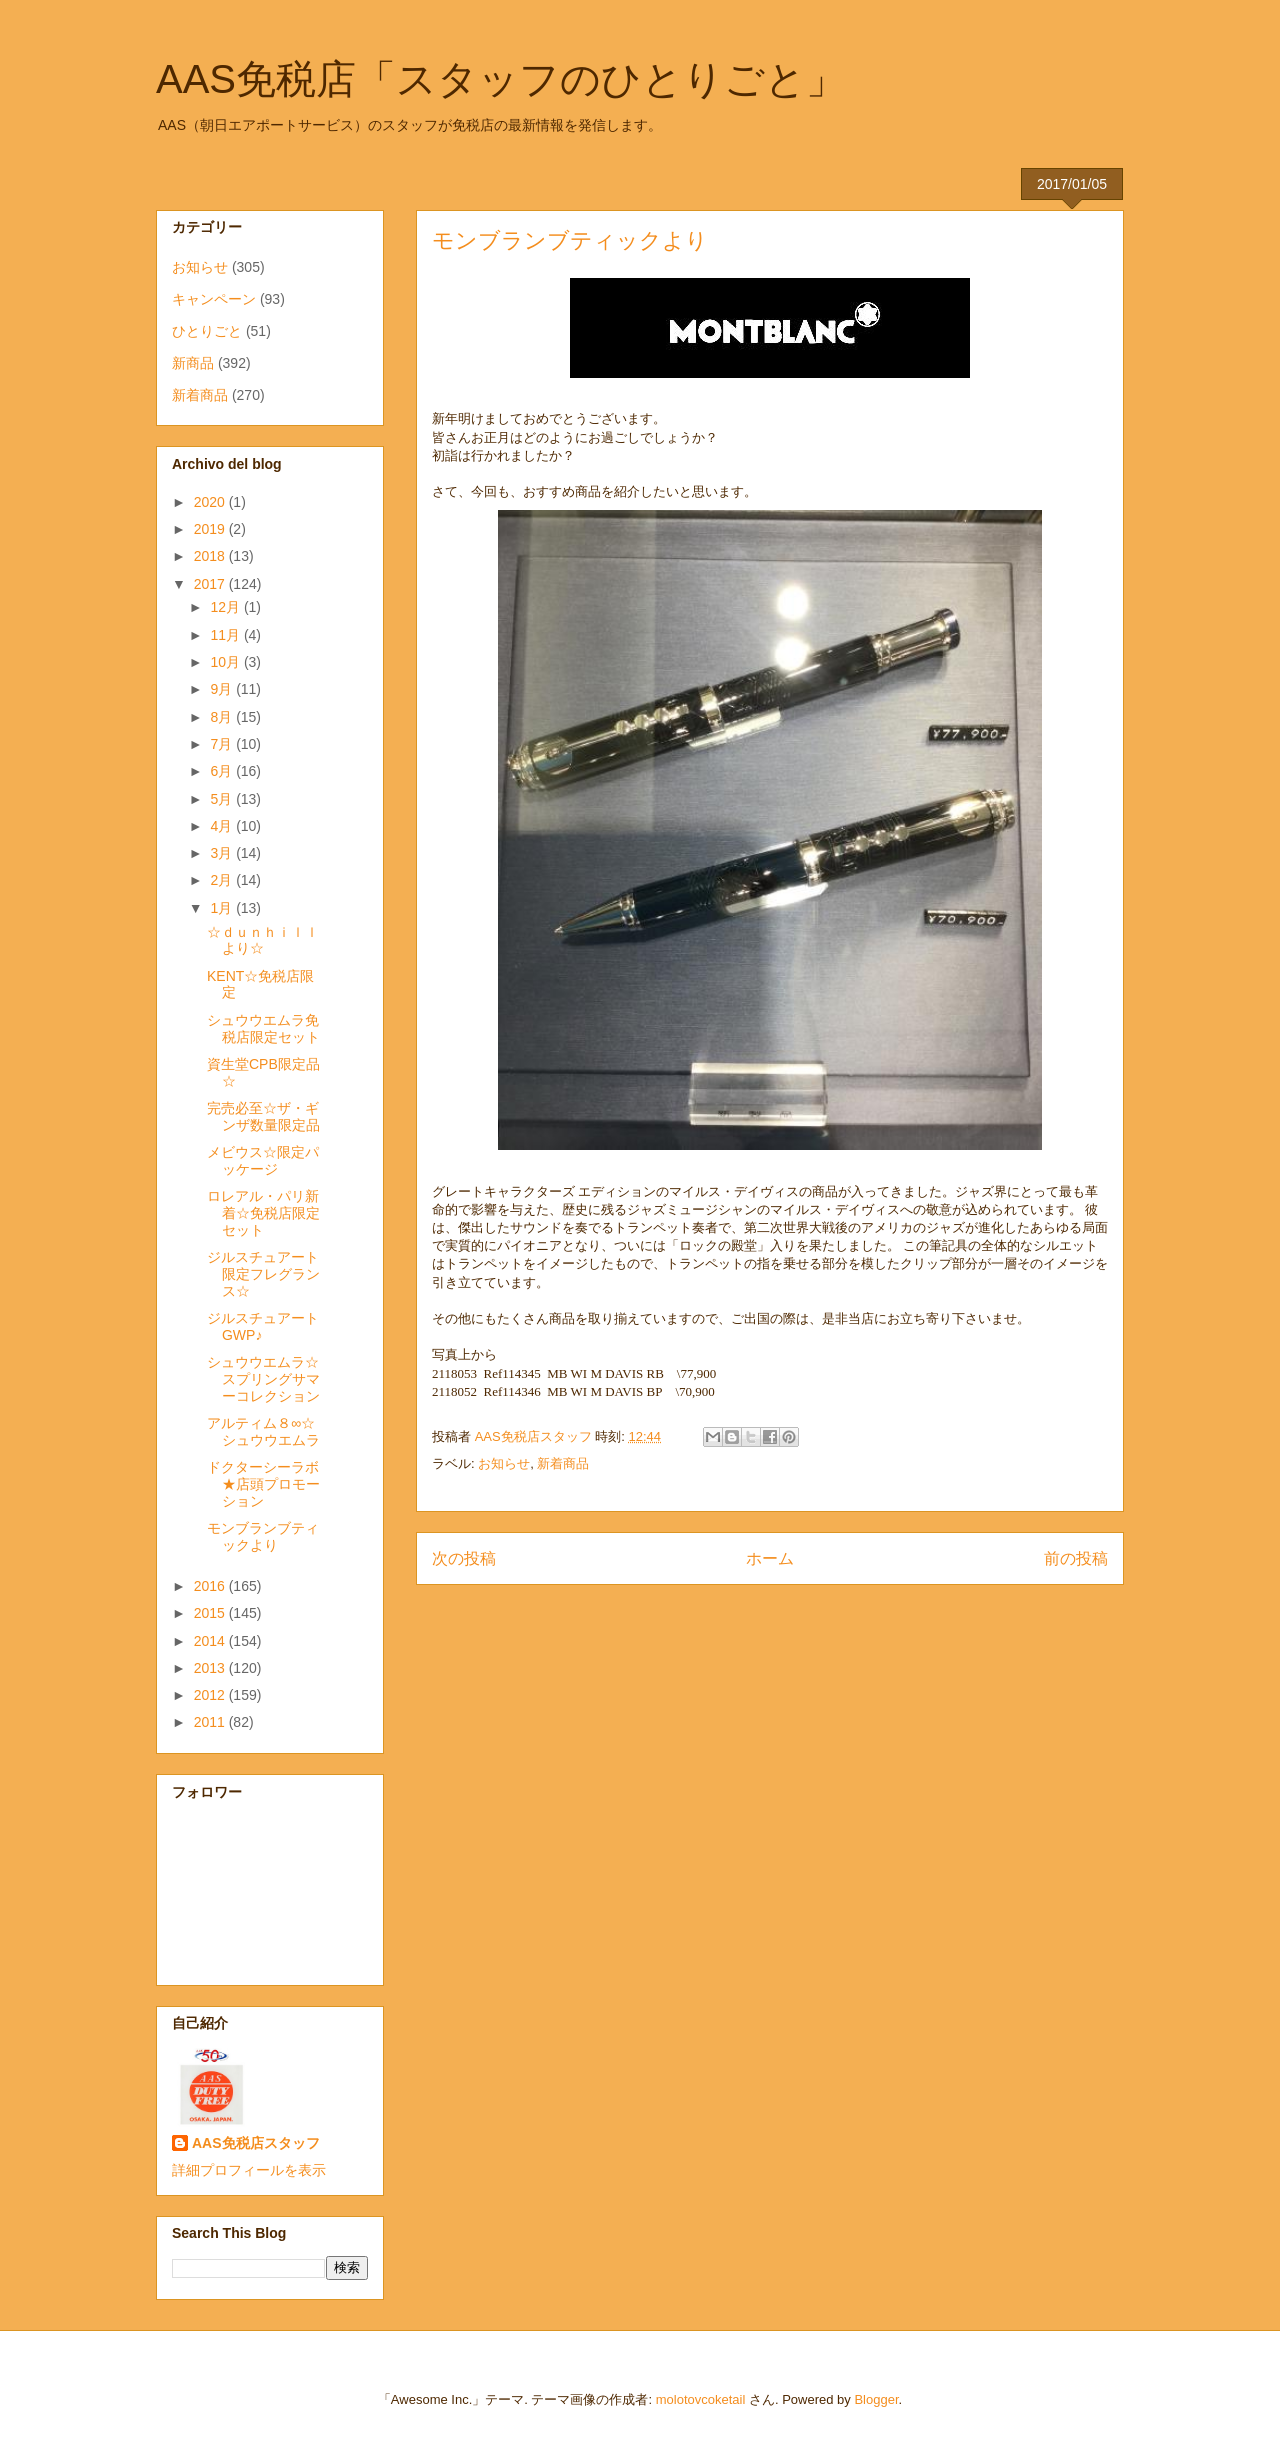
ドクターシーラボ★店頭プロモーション (263, 1484)
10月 (226, 662)
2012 (211, 1695)
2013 (211, 1668)
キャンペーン (214, 299)
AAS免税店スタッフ (256, 2143)
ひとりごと (207, 331)
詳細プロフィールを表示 (249, 2170)
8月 (223, 717)
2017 (211, 584)
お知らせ (504, 1463)
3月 (223, 853)
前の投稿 (1076, 1558)
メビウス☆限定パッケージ (263, 1160)
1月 (223, 908)
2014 (211, 1641)
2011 (211, 1722)
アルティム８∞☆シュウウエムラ (263, 1431)
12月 (226, 607)
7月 (223, 744)
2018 (211, 556)
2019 (211, 529)
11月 (226, 635)
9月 (223, 689)
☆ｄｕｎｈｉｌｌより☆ (263, 940)
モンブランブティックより (263, 1536)
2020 (211, 502)
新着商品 (563, 1463)
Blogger (876, 2399)
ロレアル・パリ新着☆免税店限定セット (263, 1213)
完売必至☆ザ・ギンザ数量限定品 (263, 1116)
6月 (223, 771)
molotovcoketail (701, 2399)
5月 (223, 799)
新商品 (193, 363)
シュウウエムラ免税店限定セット (263, 1028)
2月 (223, 880)
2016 (211, 1586)
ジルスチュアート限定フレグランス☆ (263, 1274)
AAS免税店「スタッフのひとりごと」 (501, 79)
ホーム (770, 1558)
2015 (211, 1613)
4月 (223, 826)
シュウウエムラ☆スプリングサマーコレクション (263, 1379)
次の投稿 (464, 1558)
